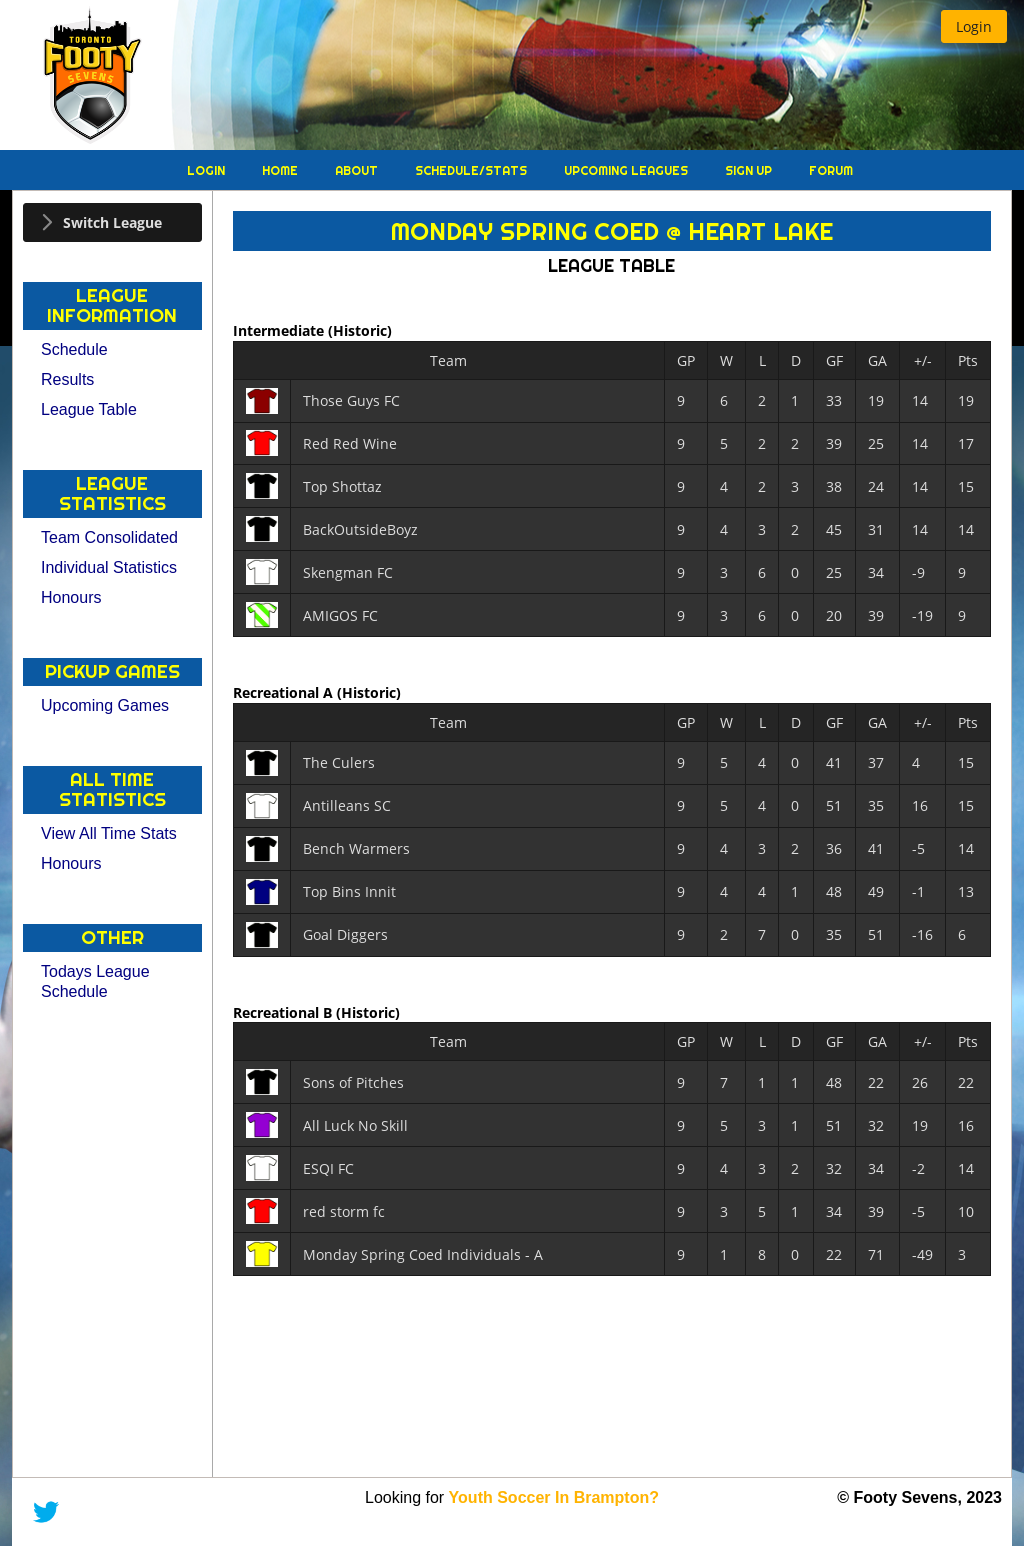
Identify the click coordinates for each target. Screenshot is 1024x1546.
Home (281, 170)
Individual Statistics (109, 567)
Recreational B (284, 1011)
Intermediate (280, 330)
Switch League (112, 222)
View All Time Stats (109, 833)
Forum (831, 170)
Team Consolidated (109, 537)
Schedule (74, 349)
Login (207, 170)
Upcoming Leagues (627, 170)
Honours (71, 597)
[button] (974, 26)
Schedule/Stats (472, 170)
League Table (89, 409)
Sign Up (750, 170)
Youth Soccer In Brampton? (554, 1497)
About (358, 170)
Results (67, 379)
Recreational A (285, 692)
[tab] (112, 222)
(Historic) (360, 330)
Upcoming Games (105, 705)
